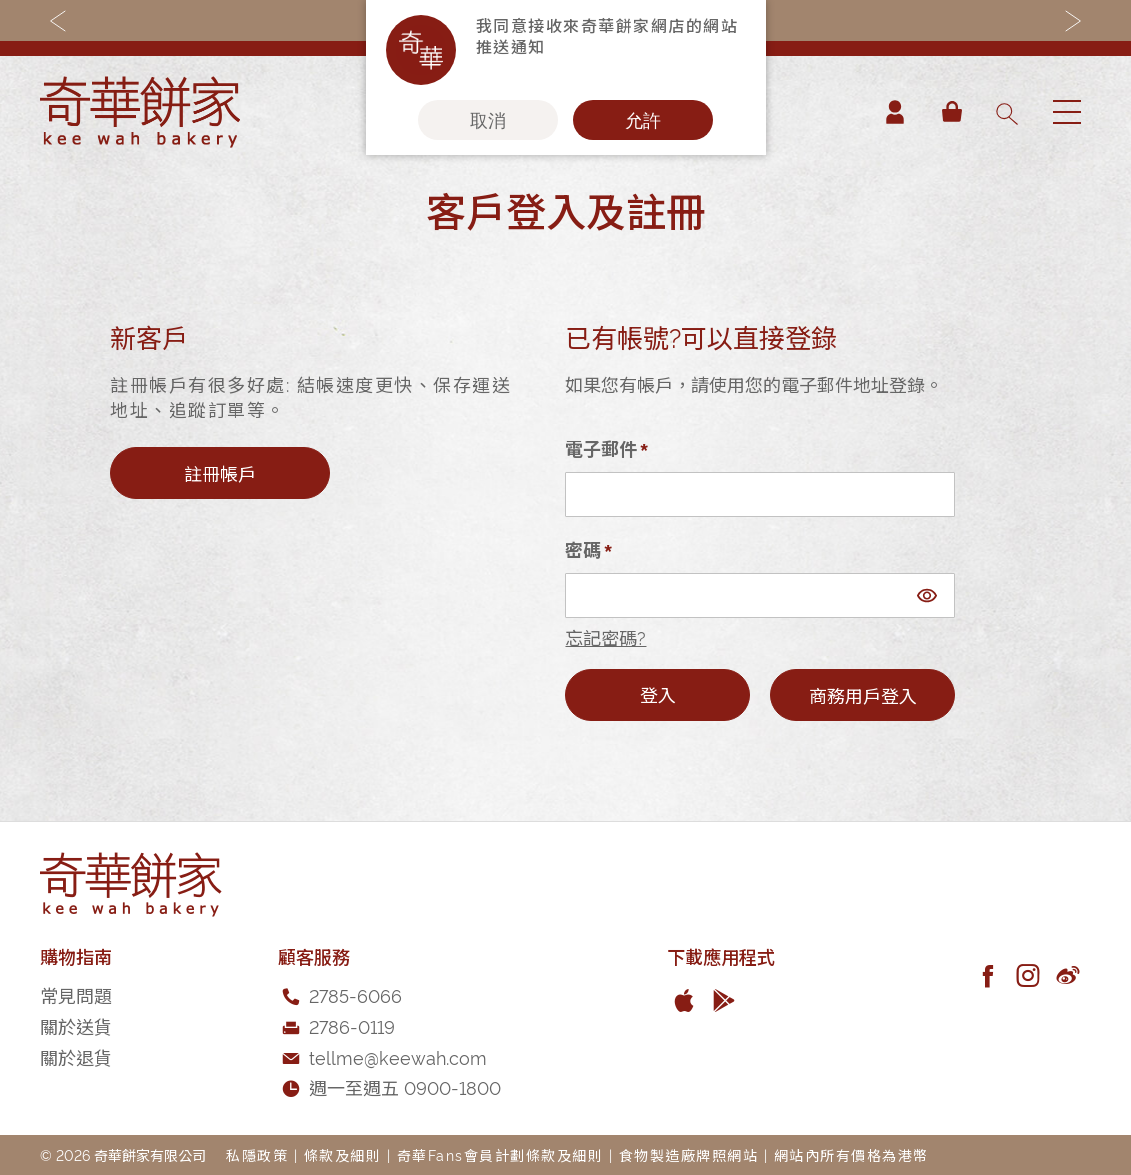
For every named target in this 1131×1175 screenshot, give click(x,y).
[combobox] (1006, 112)
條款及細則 (343, 1154)
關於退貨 (76, 1056)
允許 (643, 120)
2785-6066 (355, 994)
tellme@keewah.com (398, 1056)
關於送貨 (76, 1025)
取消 (488, 120)
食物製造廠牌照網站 (689, 1154)
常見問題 (76, 994)
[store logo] (140, 112)
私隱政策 (257, 1154)
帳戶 (895, 112)
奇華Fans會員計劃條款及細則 (500, 1154)
